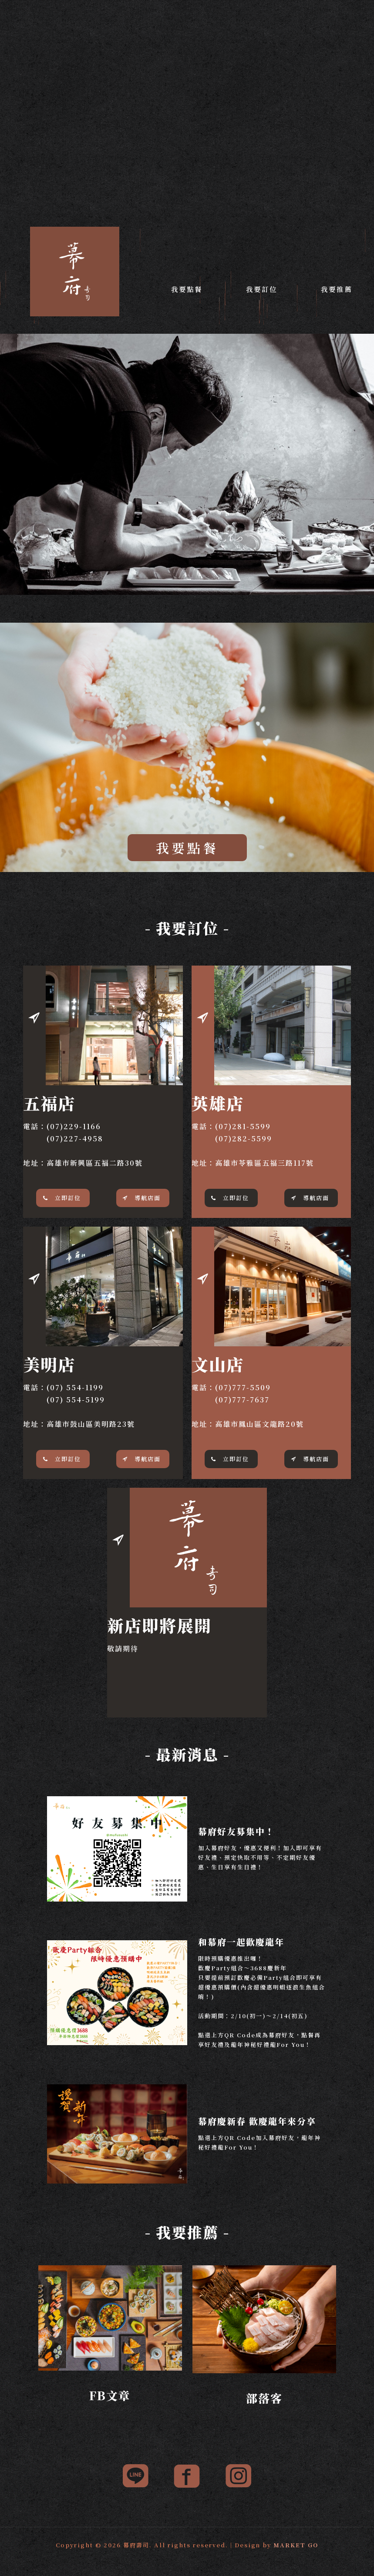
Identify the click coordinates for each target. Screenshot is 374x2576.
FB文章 (110, 2395)
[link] (110, 2318)
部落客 (264, 2398)
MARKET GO (295, 2545)
